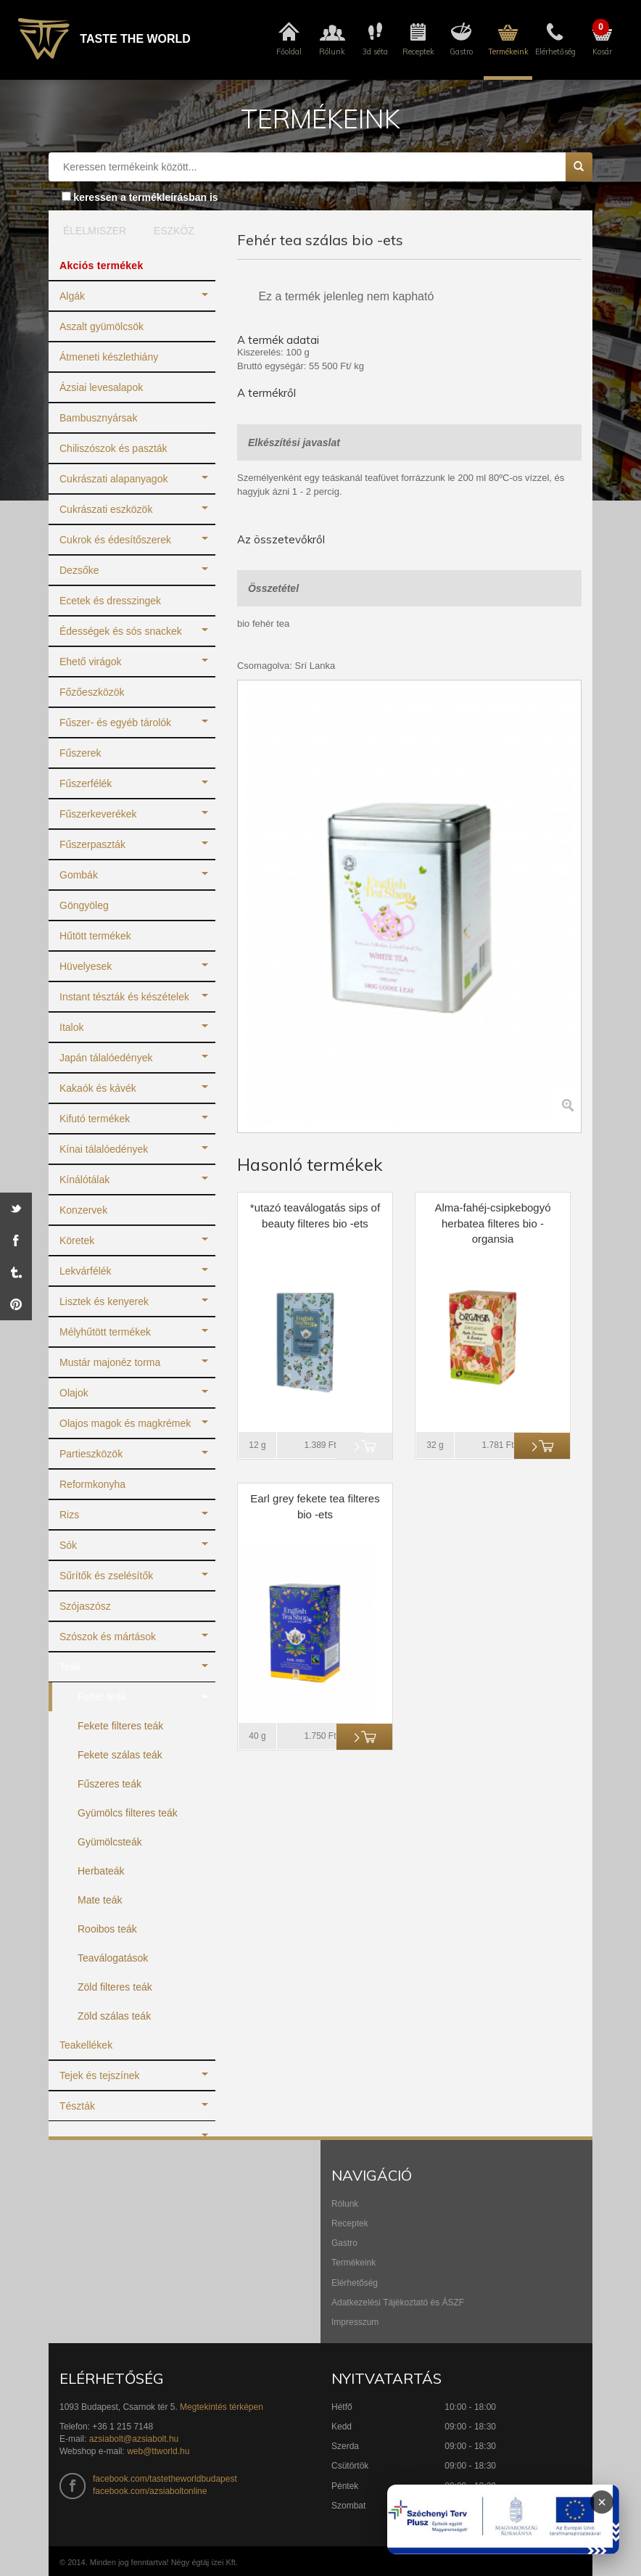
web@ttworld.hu (158, 2451)
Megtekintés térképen (221, 2407)
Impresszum (355, 2322)
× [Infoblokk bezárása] (601, 2502)
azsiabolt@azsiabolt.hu (134, 2439)
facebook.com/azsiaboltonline (150, 2491)
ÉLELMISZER (91, 230)
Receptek (349, 2223)
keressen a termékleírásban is (145, 197)
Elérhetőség (354, 2283)
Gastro (344, 2243)
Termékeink (353, 2263)
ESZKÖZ (174, 230)
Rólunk (344, 2204)
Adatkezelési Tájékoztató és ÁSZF (397, 2302)
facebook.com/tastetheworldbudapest (165, 2479)
